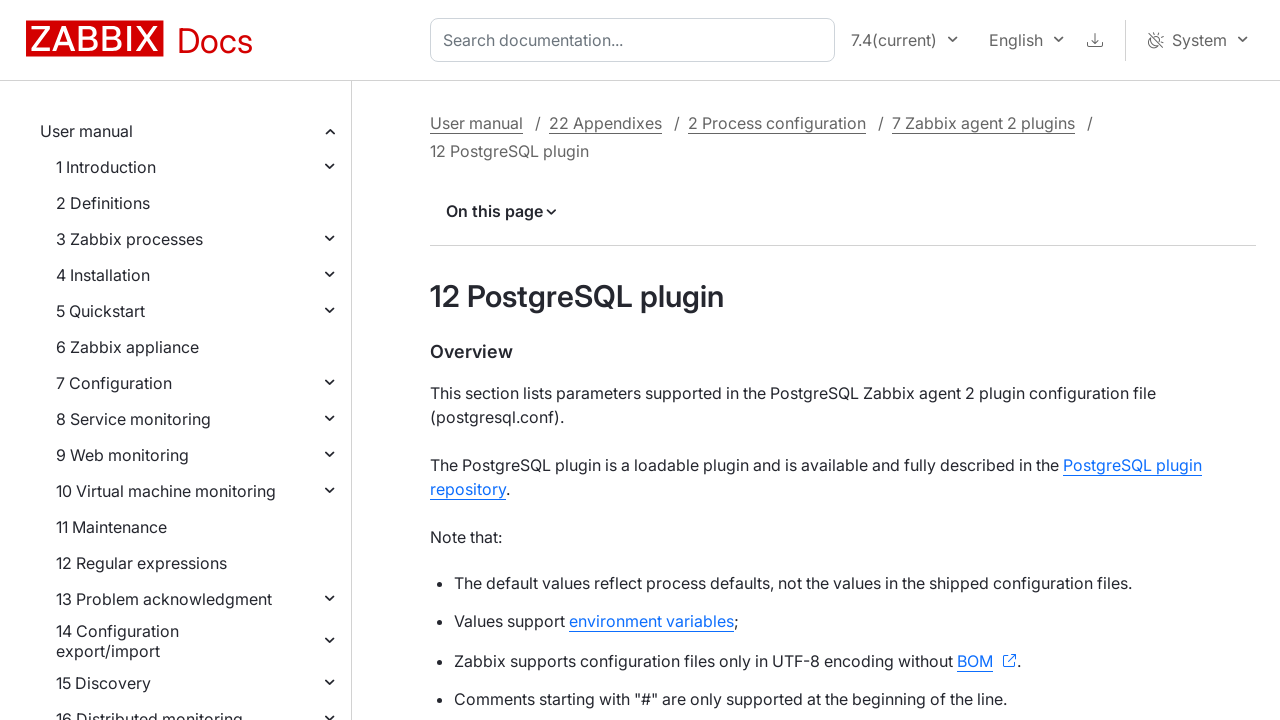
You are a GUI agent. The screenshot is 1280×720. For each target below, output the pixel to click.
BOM (975, 661)
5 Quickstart (100, 311)
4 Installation (103, 275)
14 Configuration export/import (117, 641)
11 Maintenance (111, 527)
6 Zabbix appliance (127, 347)
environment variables (651, 621)
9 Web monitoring (122, 455)
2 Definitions (103, 203)
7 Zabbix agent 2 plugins (983, 123)
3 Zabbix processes (129, 239)
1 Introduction (106, 167)
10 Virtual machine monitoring (166, 491)
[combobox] (636, 40)
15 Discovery (103, 683)
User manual (86, 131)
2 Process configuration (777, 123)
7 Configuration (114, 383)
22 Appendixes (605, 123)
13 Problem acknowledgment (164, 599)
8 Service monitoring (133, 419)
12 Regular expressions (141, 563)
